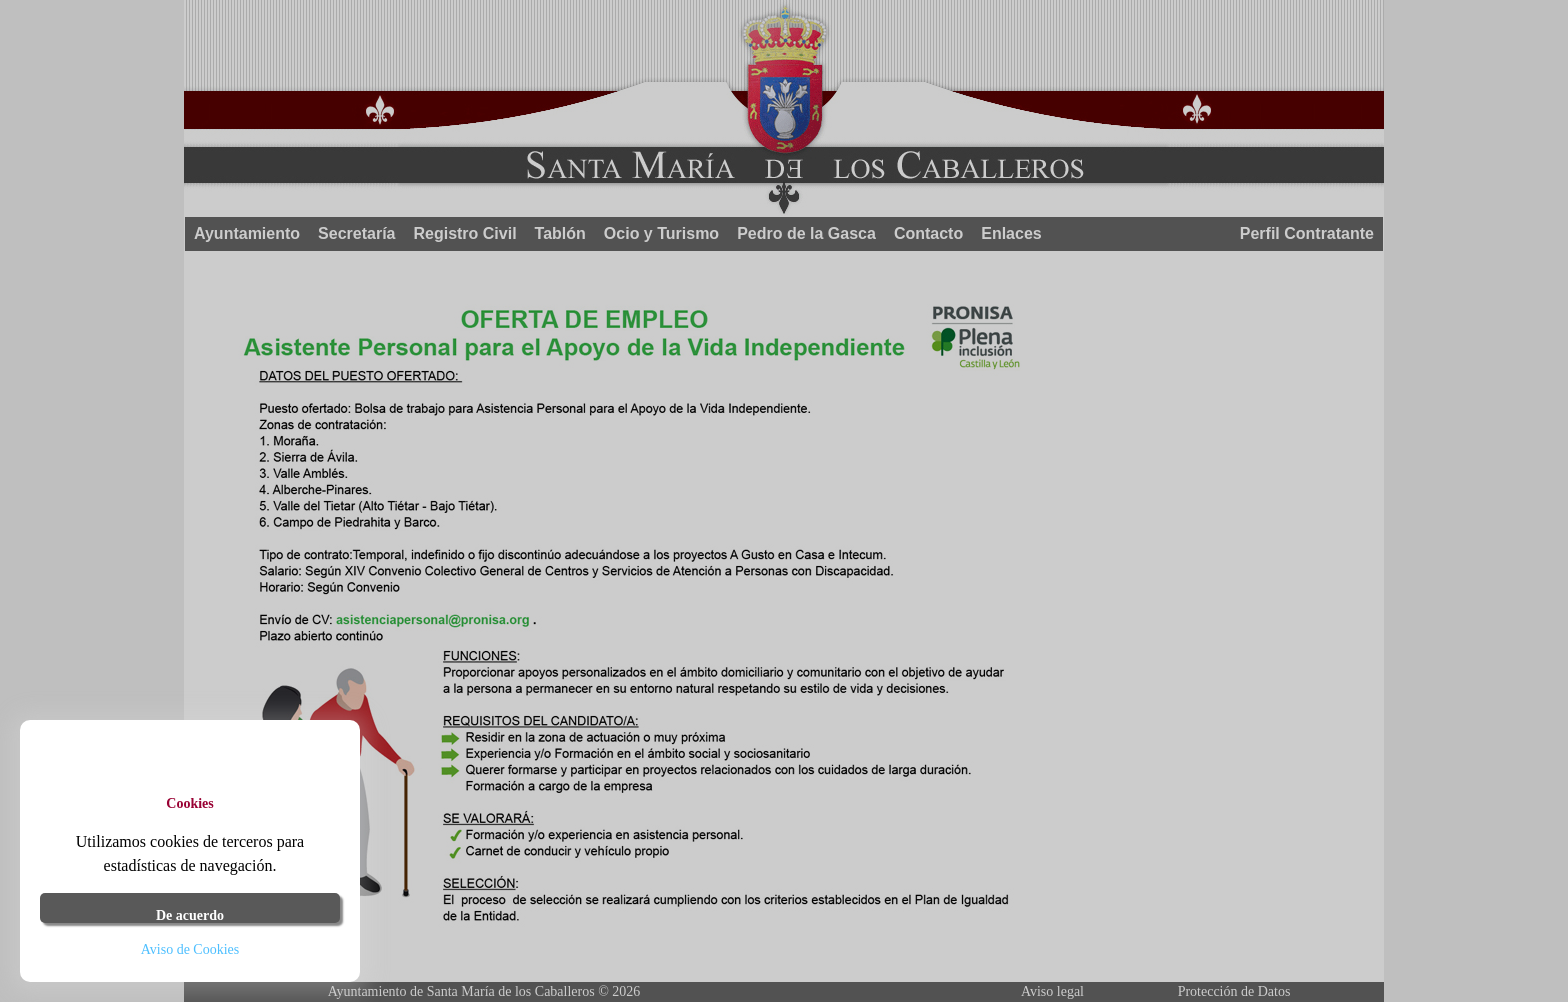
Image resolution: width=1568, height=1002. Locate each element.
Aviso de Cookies (190, 949)
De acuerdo (190, 915)
